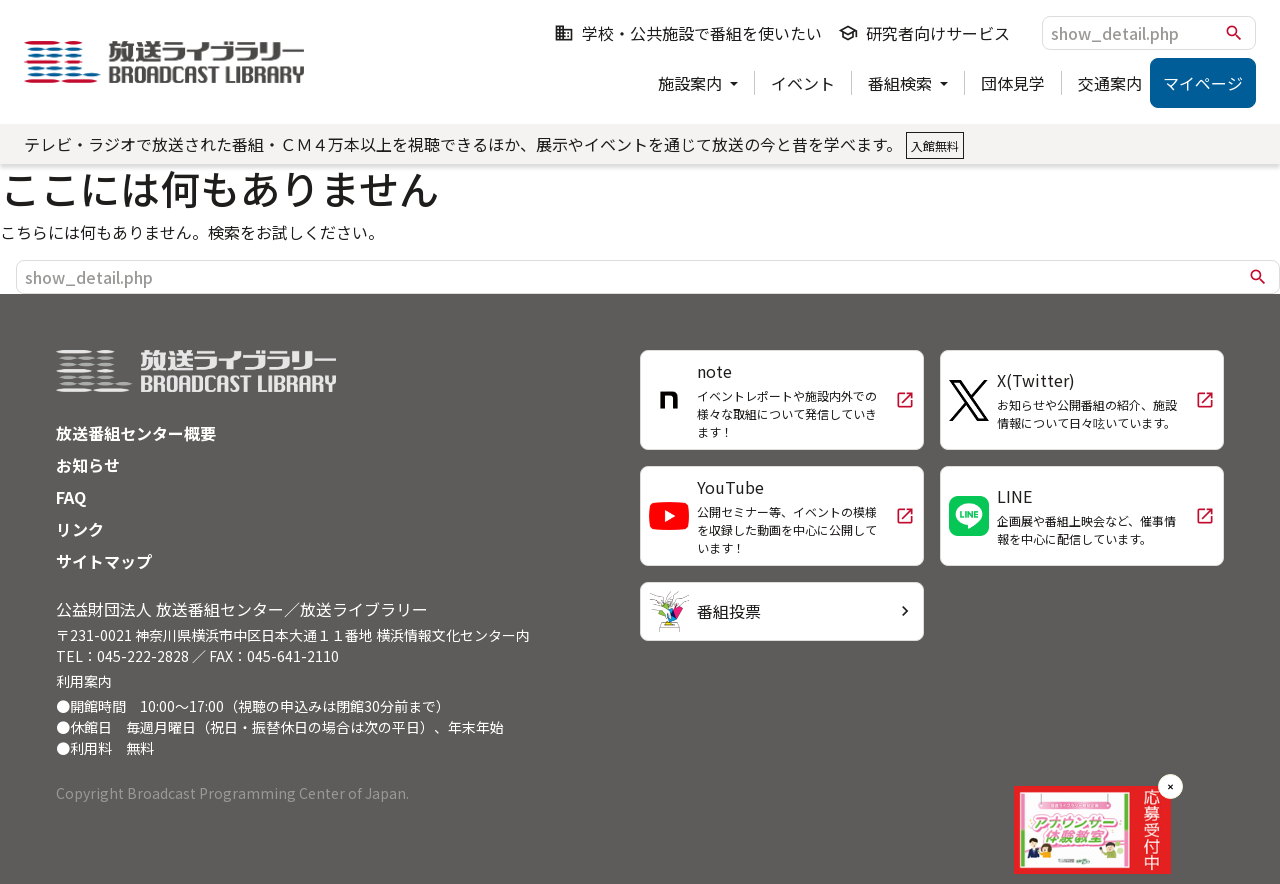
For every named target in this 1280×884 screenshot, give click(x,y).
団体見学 (1013, 83)
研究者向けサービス (924, 33)
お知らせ (88, 465)
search (1234, 33)
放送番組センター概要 (136, 433)
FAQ (71, 497)
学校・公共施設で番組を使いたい (688, 33)
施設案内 (692, 83)
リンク (80, 529)
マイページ (1203, 83)
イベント (803, 83)
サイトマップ (104, 561)
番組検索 (902, 83)
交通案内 (1110, 83)
